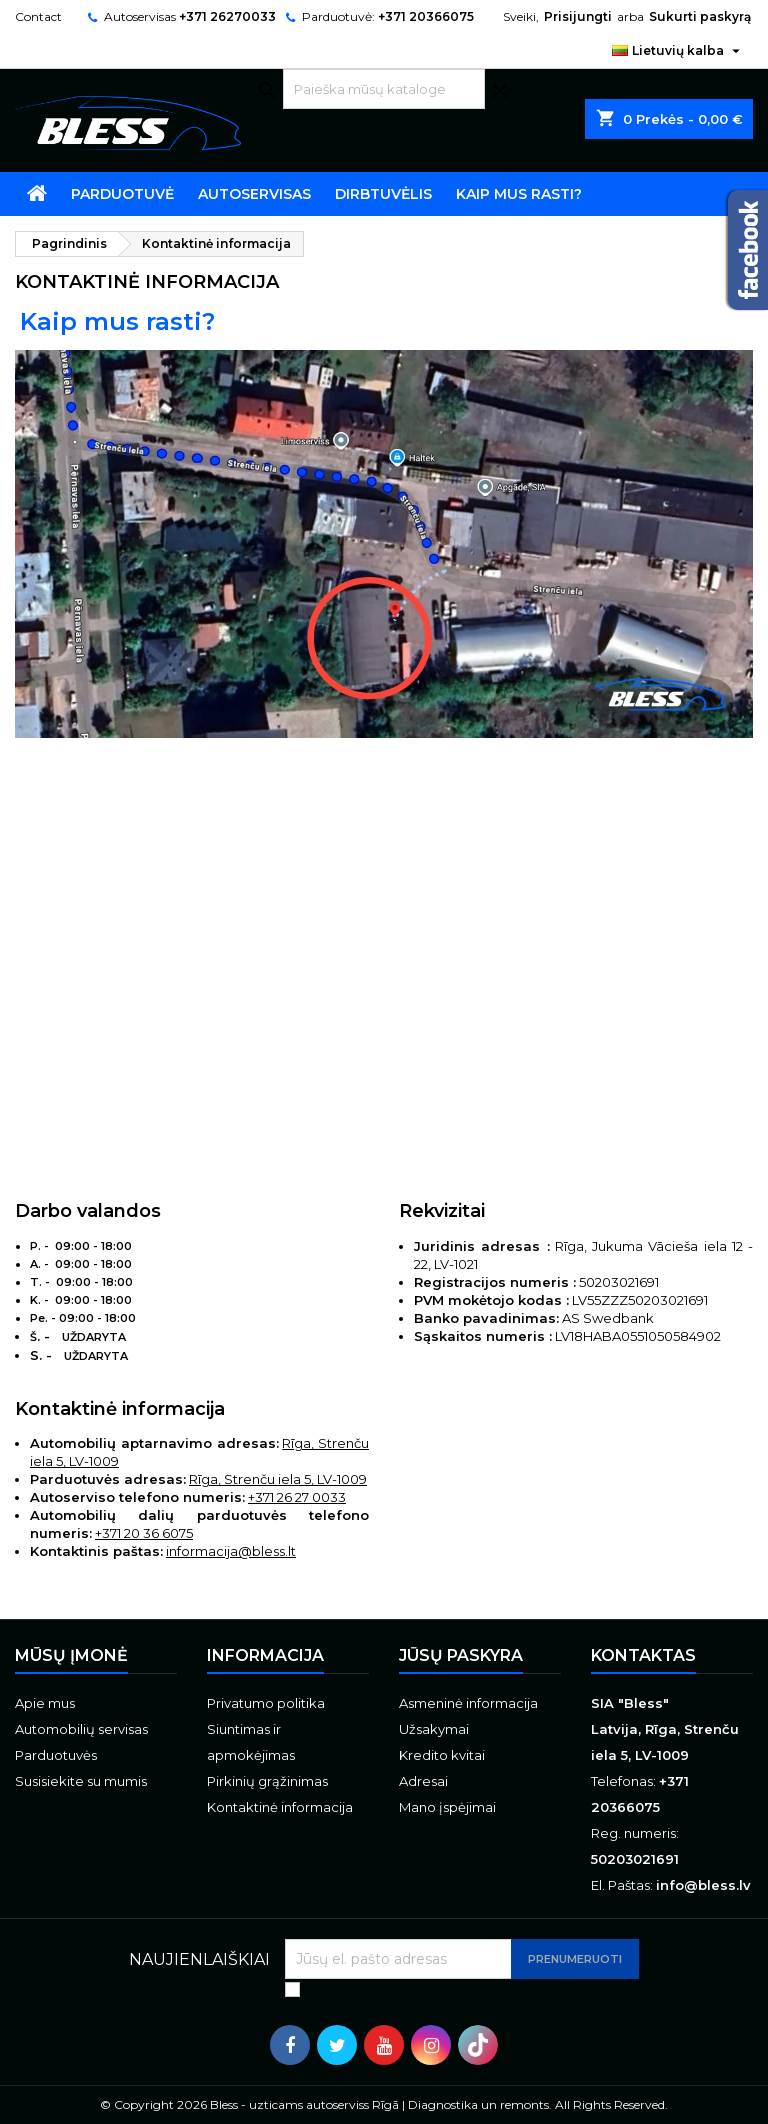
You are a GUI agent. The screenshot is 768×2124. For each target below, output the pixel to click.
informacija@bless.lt (231, 1551)
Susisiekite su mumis (81, 1781)
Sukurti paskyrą (700, 16)
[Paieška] (384, 89)
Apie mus (45, 1703)
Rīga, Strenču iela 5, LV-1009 (278, 1479)
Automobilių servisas (81, 1729)
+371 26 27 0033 (297, 1497)
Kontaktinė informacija (280, 1807)
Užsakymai (434, 1729)
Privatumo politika (266, 1703)
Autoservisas (254, 194)
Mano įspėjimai (447, 1807)
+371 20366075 (426, 16)
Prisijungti (578, 16)
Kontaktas (643, 1655)
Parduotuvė (122, 194)
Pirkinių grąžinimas (267, 1781)
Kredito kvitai (442, 1755)
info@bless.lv (703, 1885)
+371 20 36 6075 (144, 1533)
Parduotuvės (56, 1755)
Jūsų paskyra (461, 1655)
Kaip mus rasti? (519, 194)
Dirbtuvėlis (383, 194)
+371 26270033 (227, 16)
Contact (38, 16)
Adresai (423, 1781)
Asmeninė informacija (468, 1703)
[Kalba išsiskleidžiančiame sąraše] (678, 51)
